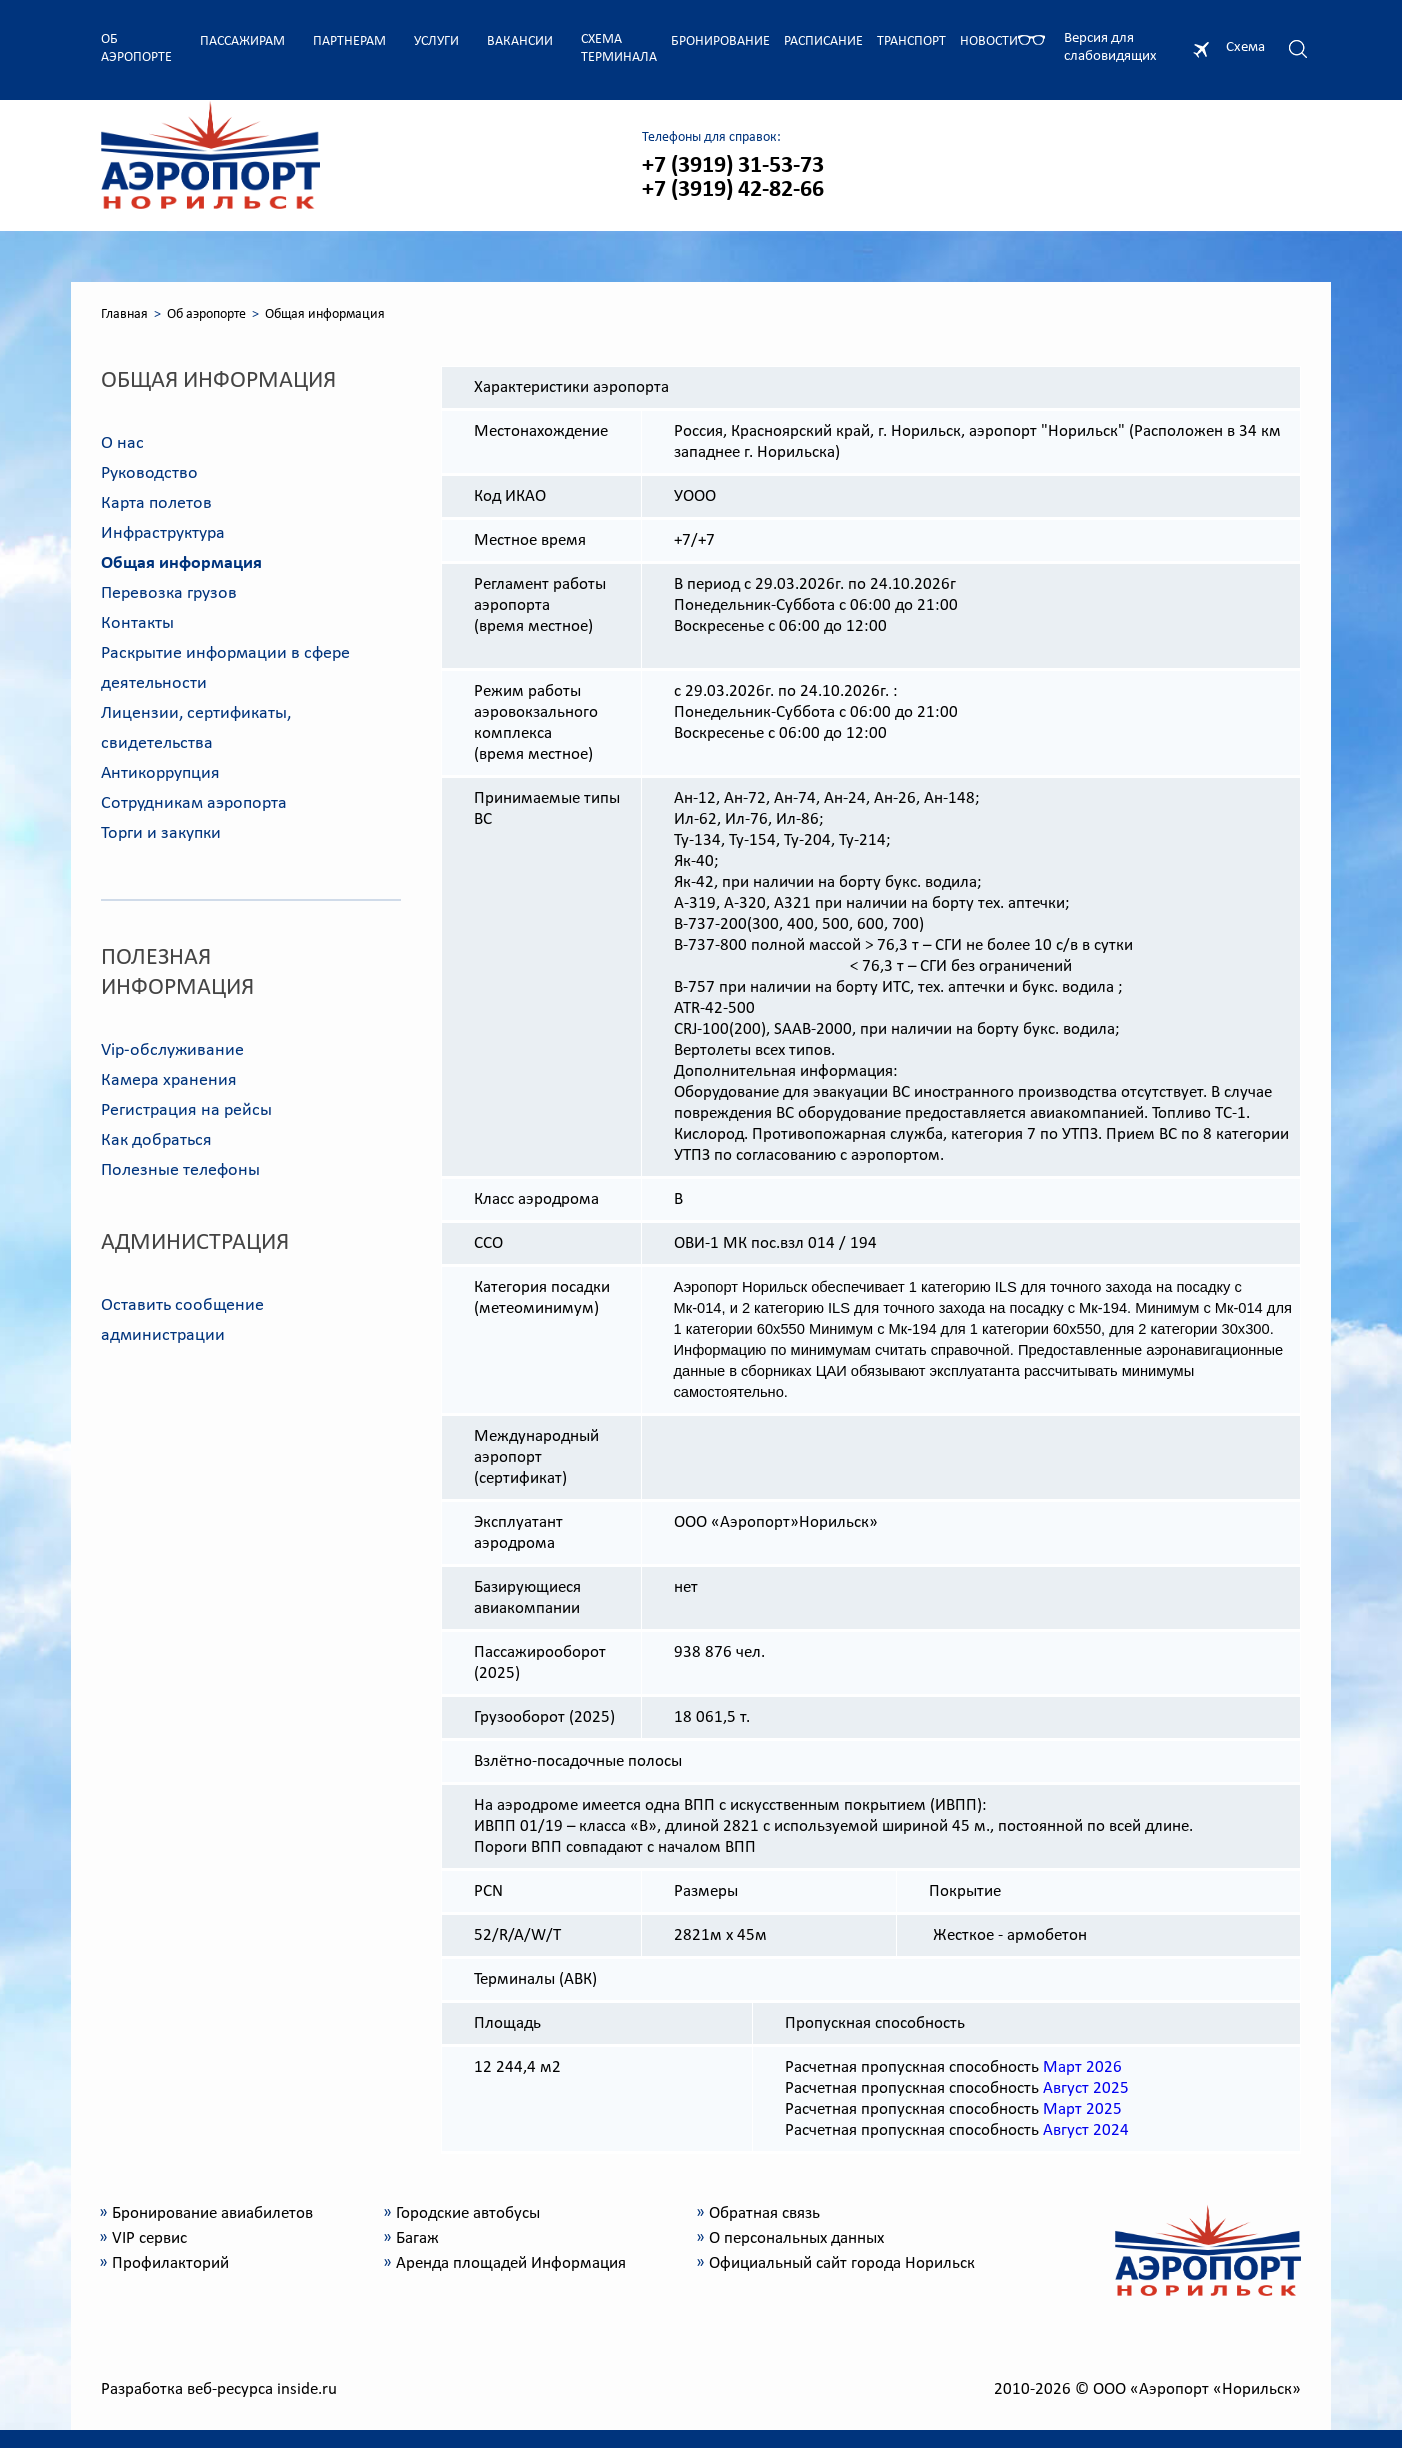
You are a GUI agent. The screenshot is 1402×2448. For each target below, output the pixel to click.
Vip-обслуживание (172, 1050)
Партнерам (349, 41)
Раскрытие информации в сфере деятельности (225, 668)
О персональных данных (796, 2238)
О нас (122, 443)
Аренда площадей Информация (511, 2263)
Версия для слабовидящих (1110, 47)
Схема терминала (619, 48)
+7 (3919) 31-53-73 (733, 166)
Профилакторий (170, 2263)
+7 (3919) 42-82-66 (733, 190)
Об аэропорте (136, 48)
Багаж (417, 2238)
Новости (989, 41)
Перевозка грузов (169, 593)
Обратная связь (764, 2213)
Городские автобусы (468, 2213)
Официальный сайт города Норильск (842, 2263)
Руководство (149, 473)
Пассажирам (242, 41)
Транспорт (911, 41)
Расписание (823, 41)
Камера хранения (169, 1080)
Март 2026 (1082, 2067)
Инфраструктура (163, 533)
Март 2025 (1082, 2109)
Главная (124, 314)
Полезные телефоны (180, 1170)
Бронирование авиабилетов (212, 2213)
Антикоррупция (160, 773)
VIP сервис (149, 2238)
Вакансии (520, 41)
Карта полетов (156, 503)
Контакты (137, 623)
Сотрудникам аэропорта (194, 803)
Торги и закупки (161, 833)
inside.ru (307, 2389)
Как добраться (156, 1140)
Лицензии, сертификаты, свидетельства (196, 728)
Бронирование (720, 41)
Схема (1245, 47)
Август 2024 (1086, 2130)
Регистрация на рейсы (186, 1110)
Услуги (436, 41)
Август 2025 (1086, 2088)
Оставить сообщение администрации (182, 1320)
